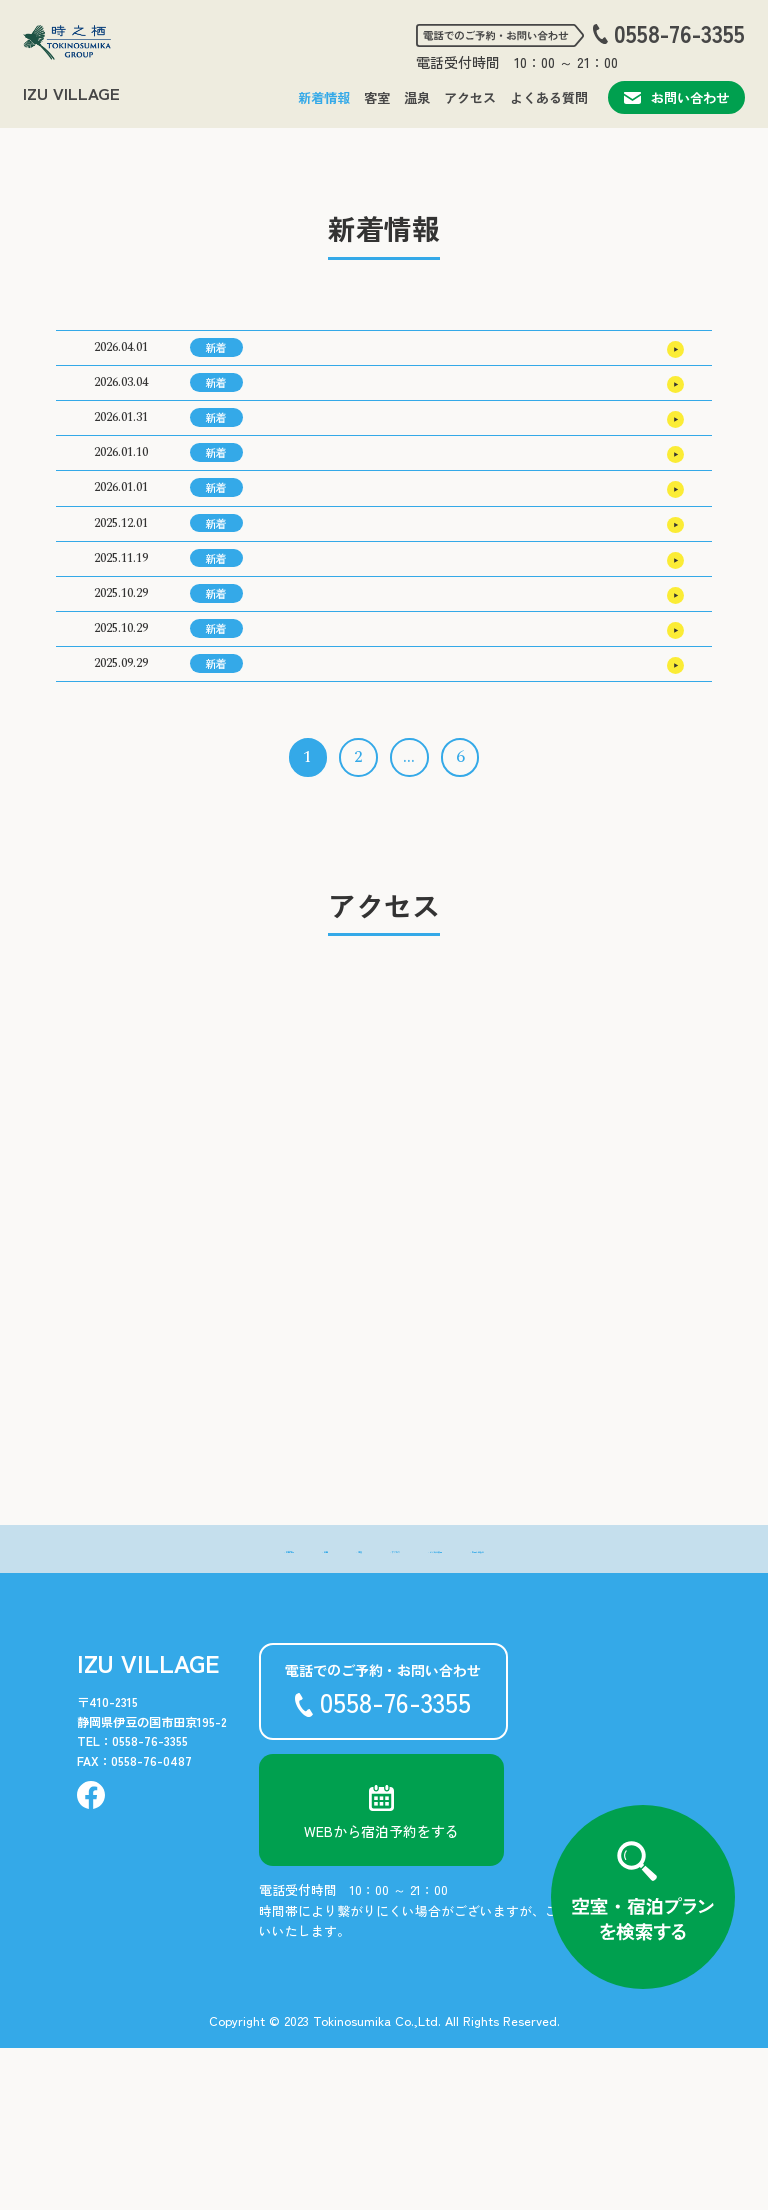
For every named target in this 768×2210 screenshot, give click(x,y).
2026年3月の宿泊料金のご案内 (355, 613)
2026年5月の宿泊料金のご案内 (355, 459)
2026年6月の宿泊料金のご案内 (355, 407)
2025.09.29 (121, 817)
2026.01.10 (121, 509)
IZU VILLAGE (71, 93)
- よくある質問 (475, 1710)
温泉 (417, 97)
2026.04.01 (121, 355)
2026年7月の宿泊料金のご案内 (355, 356)
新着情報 (324, 97)
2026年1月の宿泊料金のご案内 (355, 818)
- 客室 (244, 1710)
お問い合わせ (676, 97)
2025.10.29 (121, 714)
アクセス (470, 97)
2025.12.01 (121, 612)
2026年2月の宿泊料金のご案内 (355, 767)
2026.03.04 (121, 406)
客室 (377, 97)
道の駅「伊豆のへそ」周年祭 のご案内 (387, 715)
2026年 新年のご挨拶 (331, 561)
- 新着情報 (171, 1710)
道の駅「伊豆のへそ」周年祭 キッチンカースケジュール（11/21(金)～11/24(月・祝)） (460, 664)
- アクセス (378, 1710)
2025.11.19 (121, 663)
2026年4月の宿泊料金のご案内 (356, 510)
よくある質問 (549, 97)
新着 (216, 355)
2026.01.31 (121, 458)
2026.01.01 (121, 560)
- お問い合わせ (584, 1710)
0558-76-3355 (679, 34)
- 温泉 (305, 1710)
